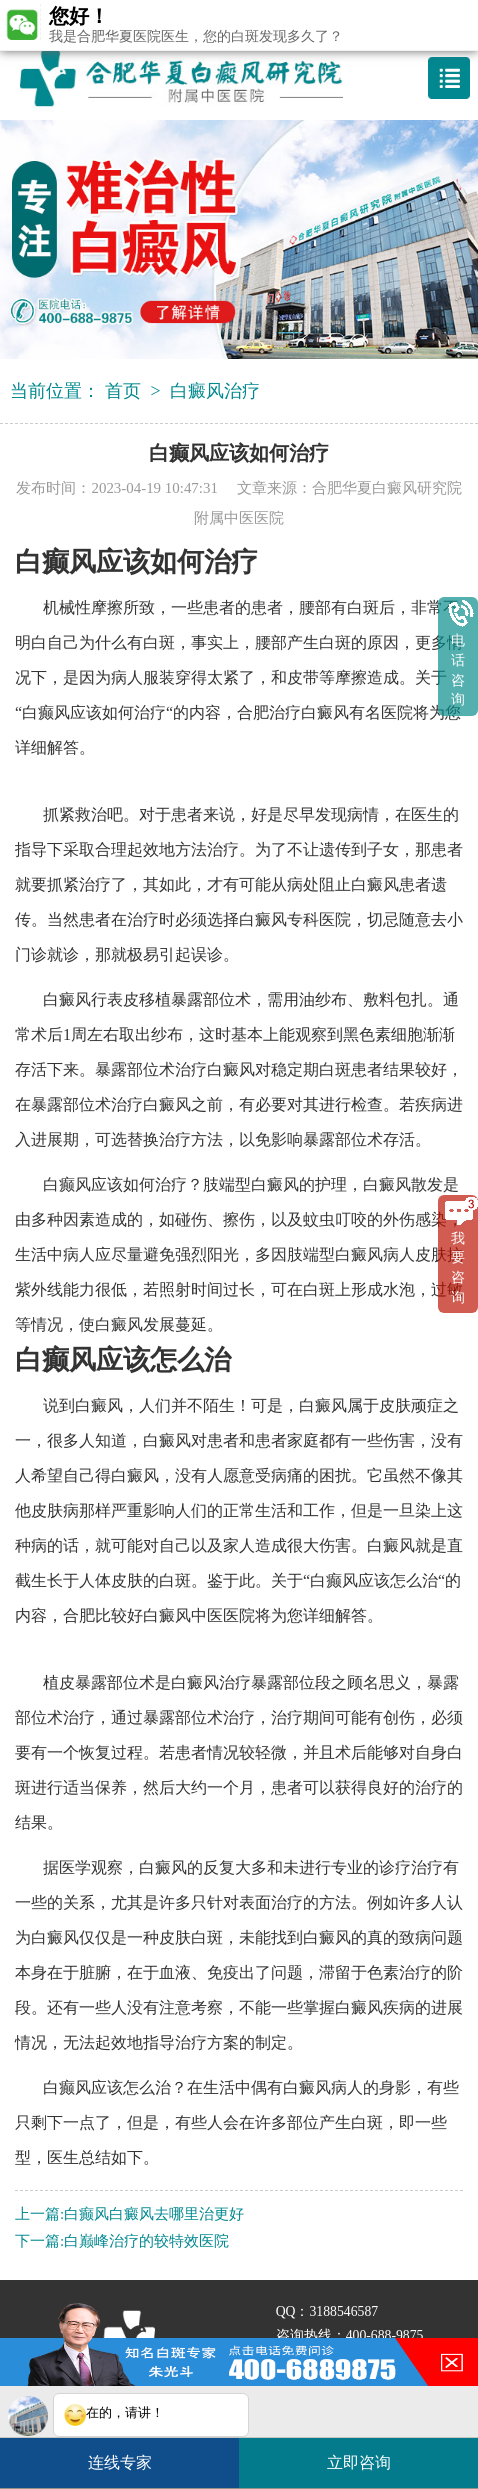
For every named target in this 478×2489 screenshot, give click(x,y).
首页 (123, 391)
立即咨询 (369, 2454)
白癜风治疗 (215, 391)
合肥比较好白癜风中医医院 (159, 1615)
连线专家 (120, 2462)
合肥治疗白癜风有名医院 (325, 712)
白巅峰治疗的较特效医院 (146, 2241)
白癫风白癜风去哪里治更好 (154, 2214)
